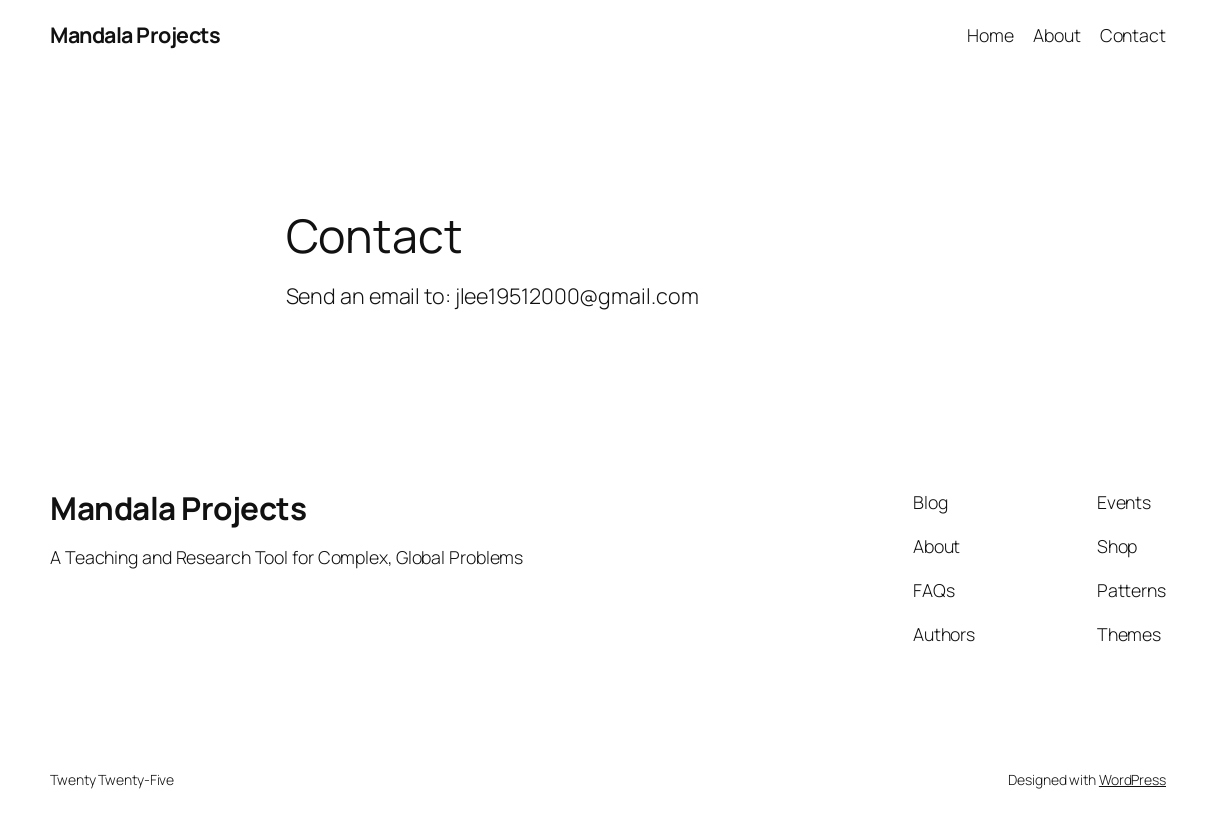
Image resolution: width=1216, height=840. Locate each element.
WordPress (1132, 779)
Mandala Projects (135, 34)
